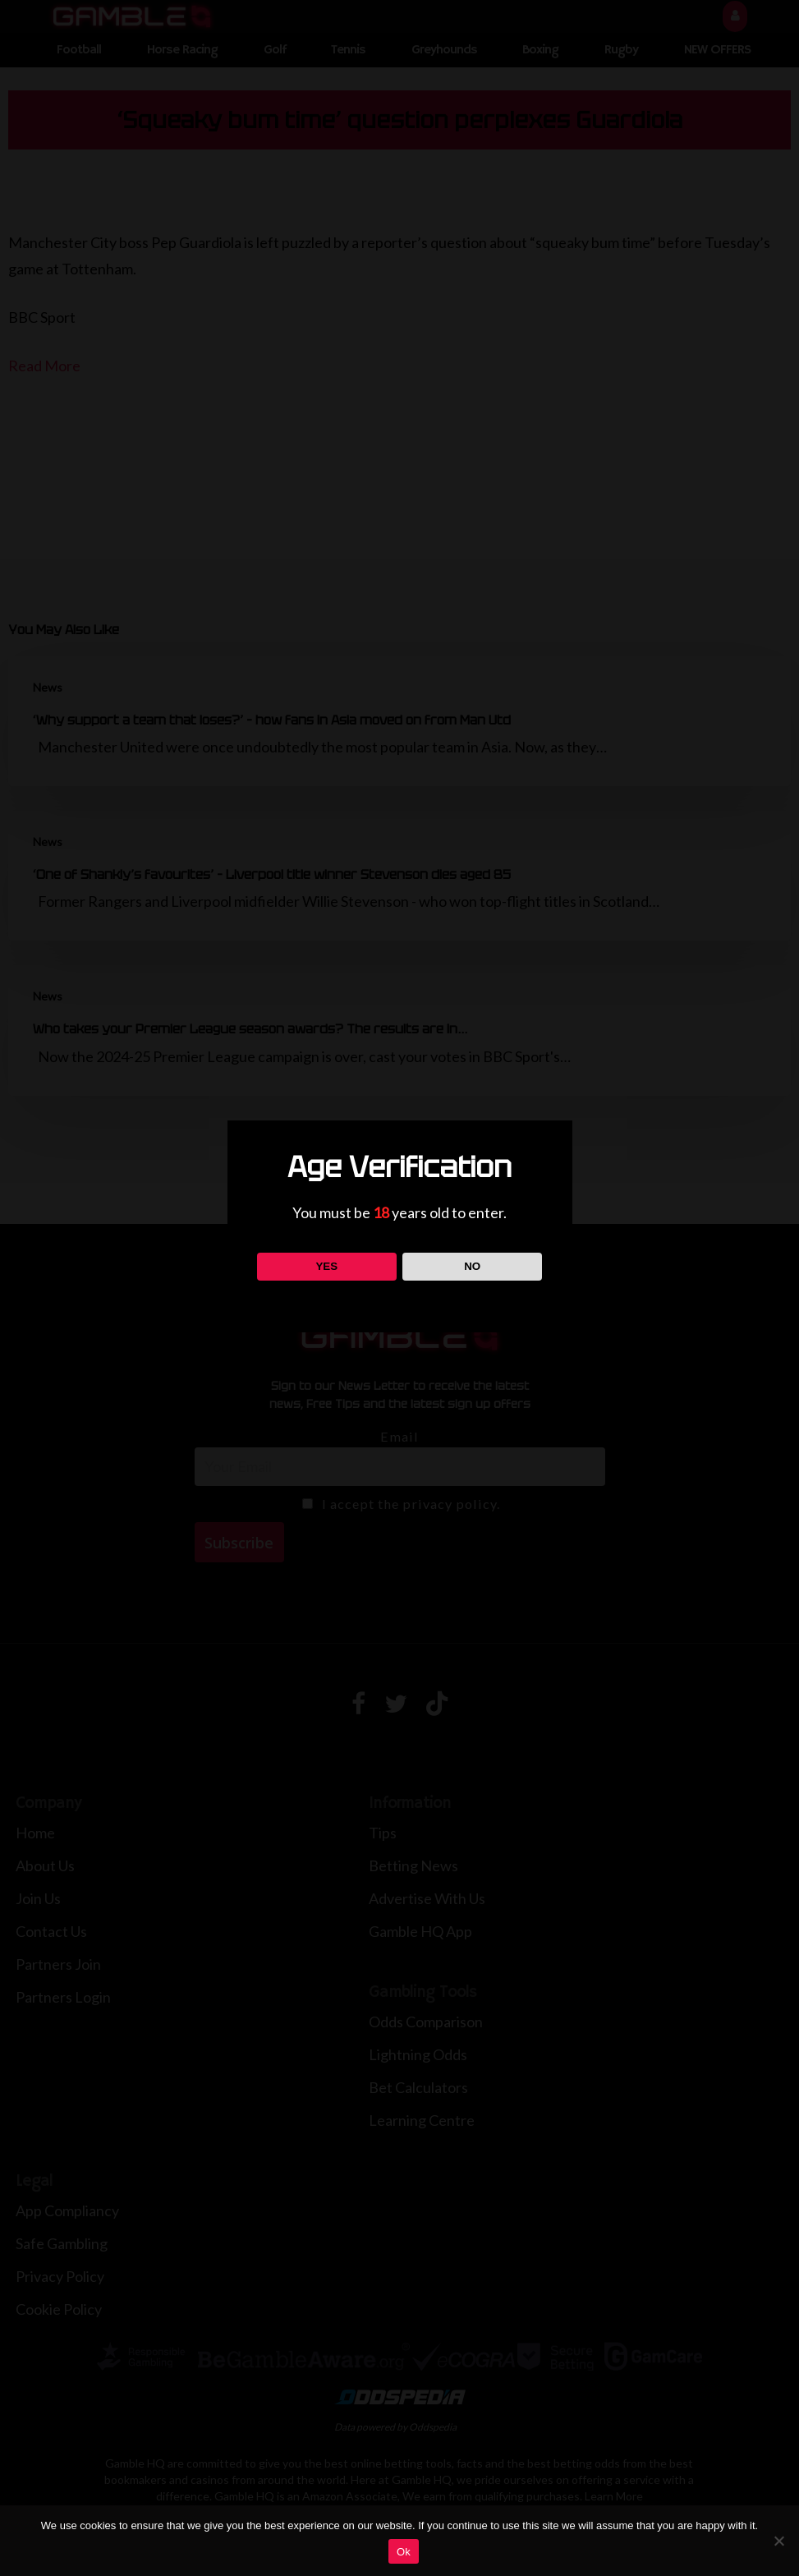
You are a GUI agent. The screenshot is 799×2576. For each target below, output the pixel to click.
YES (326, 1266)
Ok (404, 2552)
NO (472, 1266)
